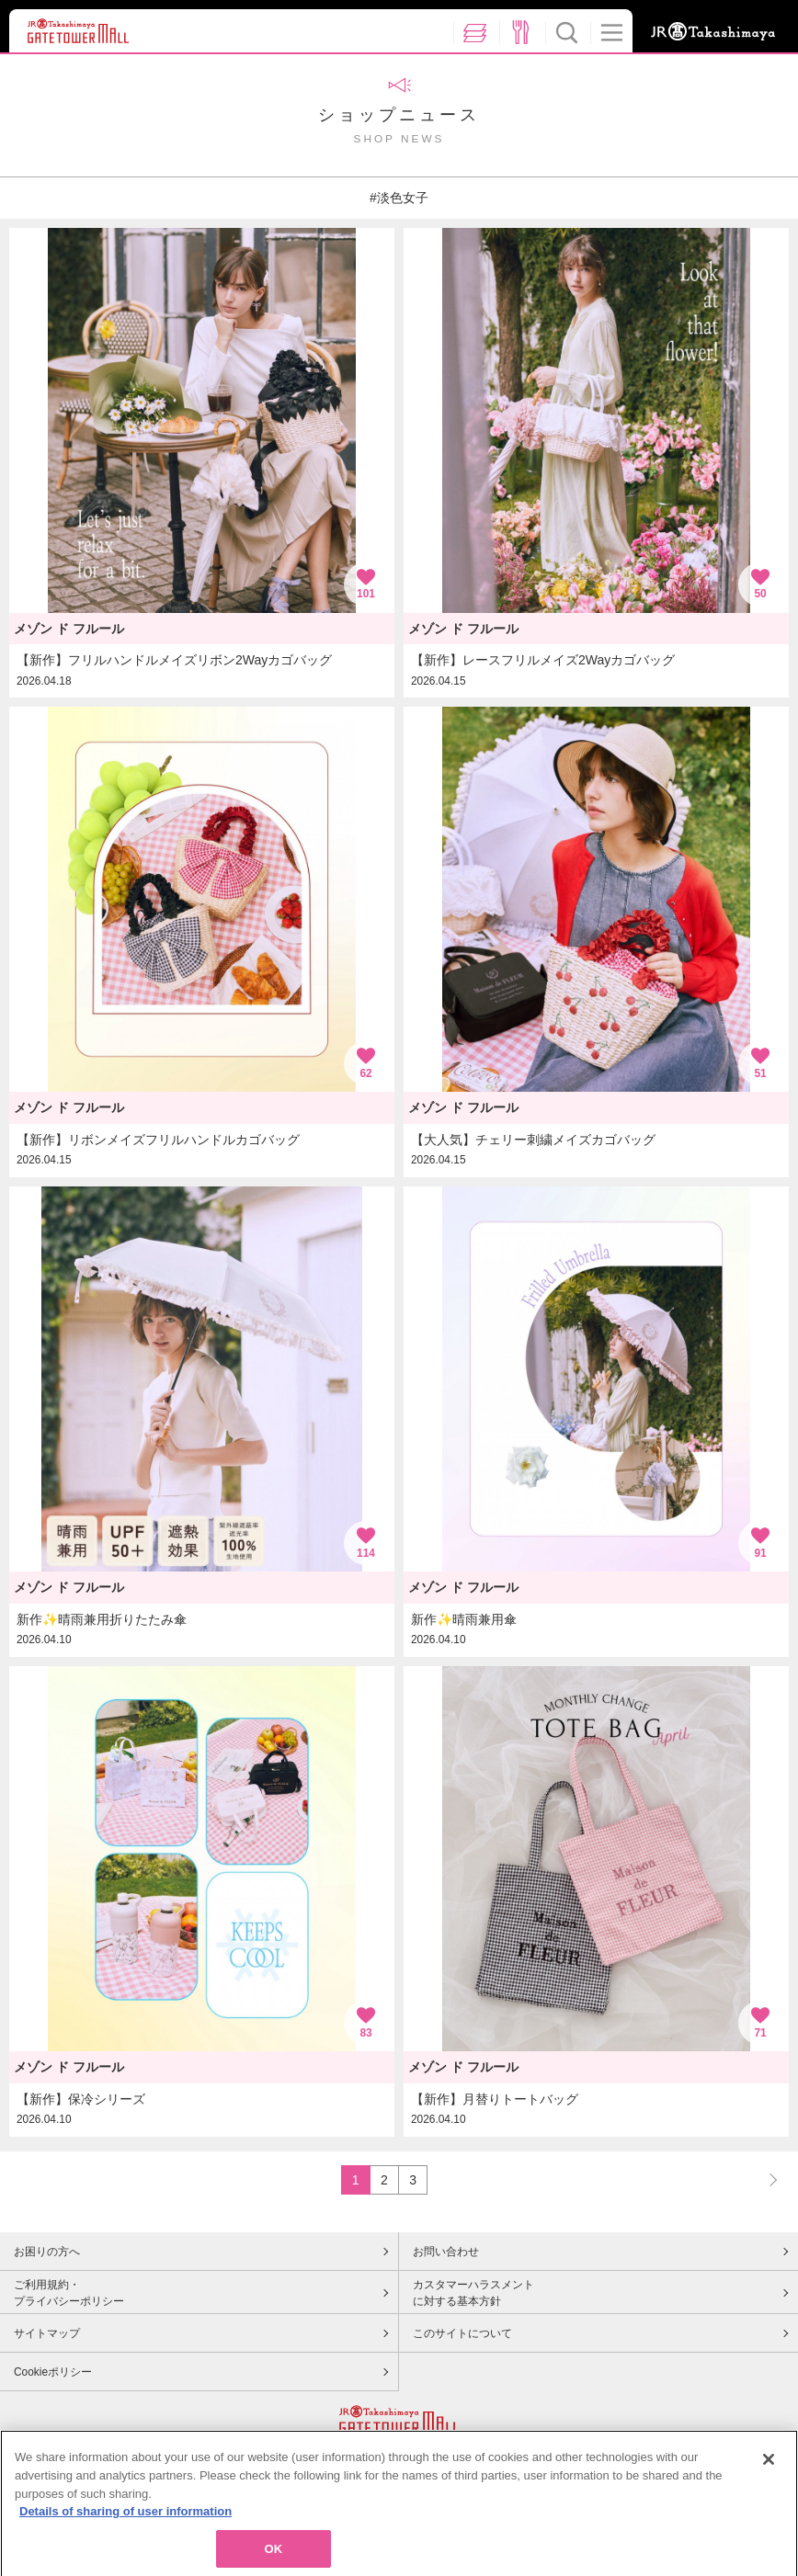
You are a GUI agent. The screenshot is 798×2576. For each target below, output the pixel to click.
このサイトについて (462, 2333)
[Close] (768, 2470)
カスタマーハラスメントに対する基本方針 (473, 2293)
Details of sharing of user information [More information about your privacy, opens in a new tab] (125, 2522)
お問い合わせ (446, 2251)
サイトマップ (47, 2333)
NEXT (765, 2179)
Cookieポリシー (53, 2372)
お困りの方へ (47, 2251)
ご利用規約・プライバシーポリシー (69, 2293)
